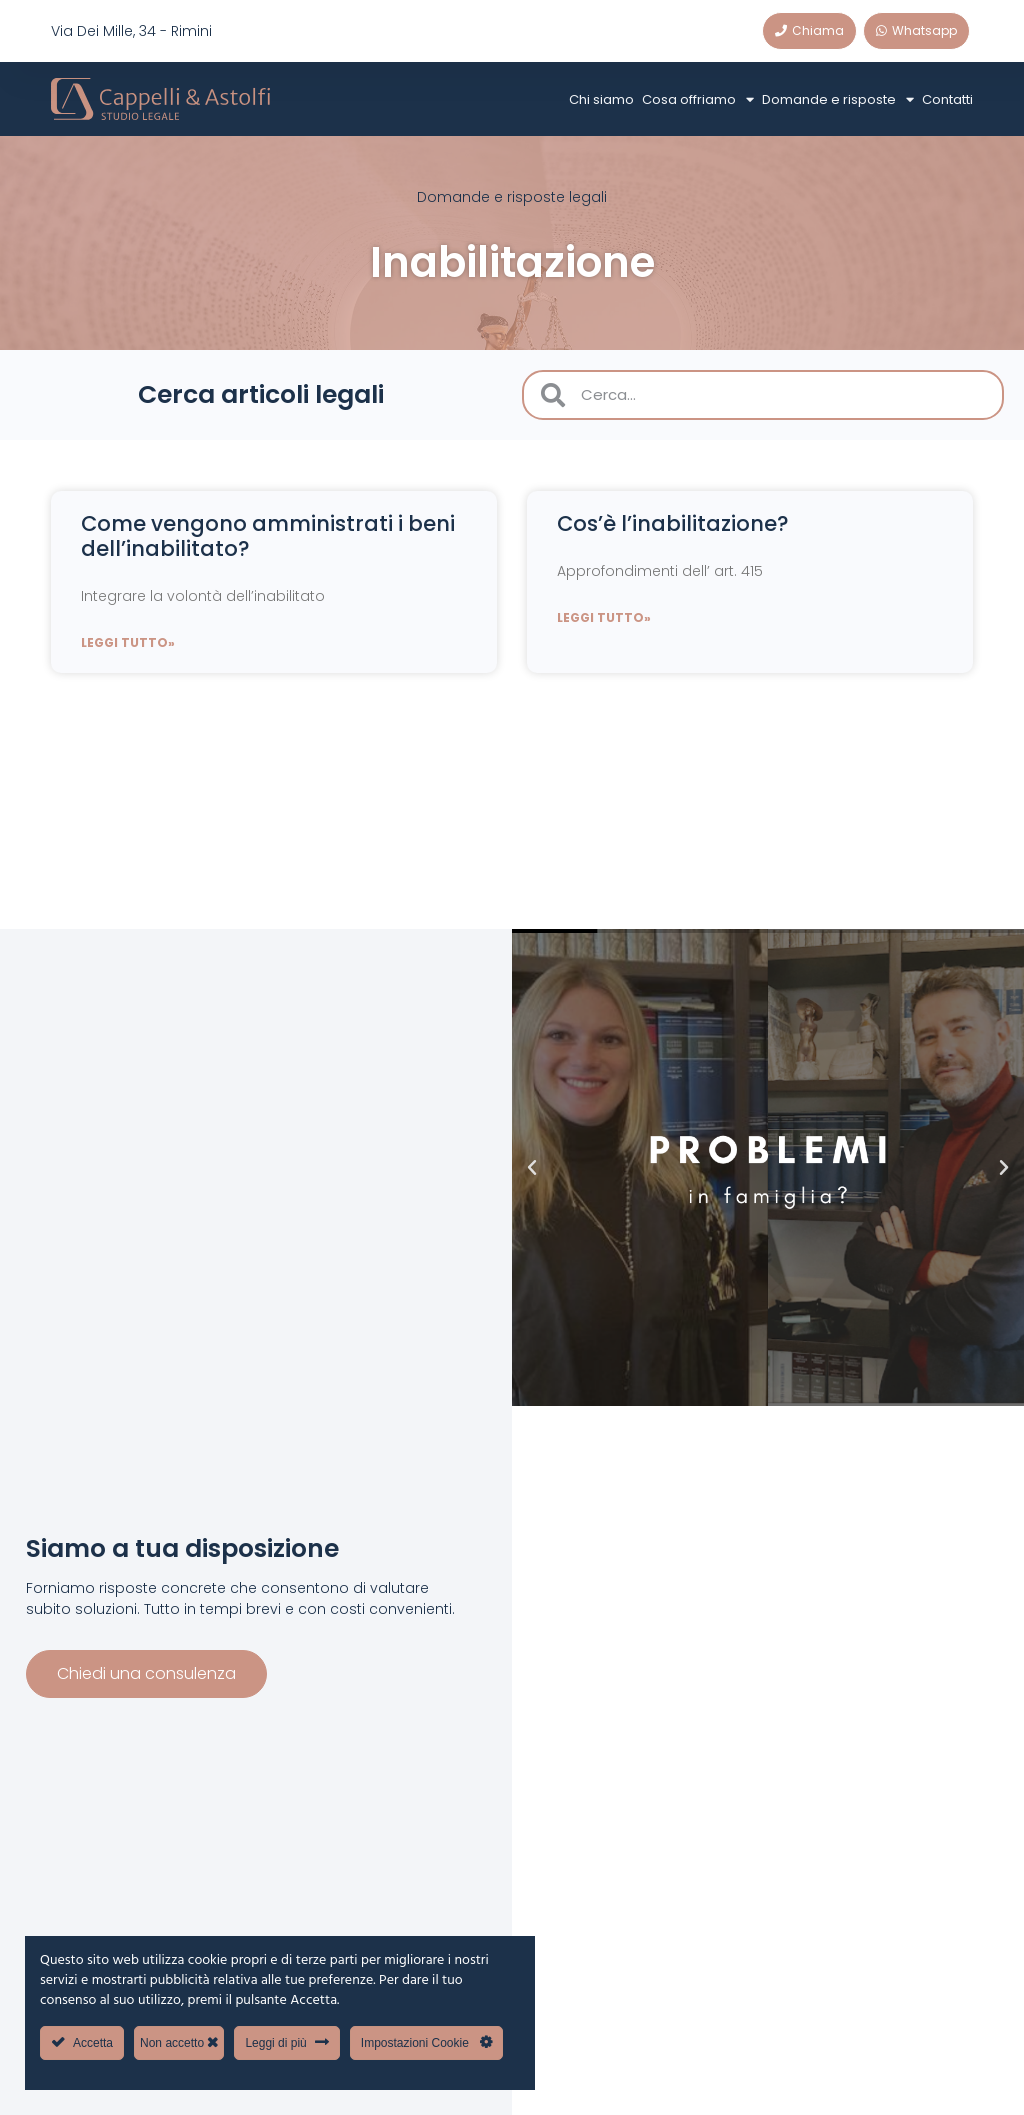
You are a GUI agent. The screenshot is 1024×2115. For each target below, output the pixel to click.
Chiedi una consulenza (146, 1669)
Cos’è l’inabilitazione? (673, 523)
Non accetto (179, 2042)
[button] (532, 1168)
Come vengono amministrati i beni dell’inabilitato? (268, 536)
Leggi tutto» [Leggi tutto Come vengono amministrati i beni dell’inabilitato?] (128, 642)
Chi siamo (601, 99)
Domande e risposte (838, 99)
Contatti (947, 99)
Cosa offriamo (698, 99)
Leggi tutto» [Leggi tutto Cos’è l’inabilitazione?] (604, 617)
